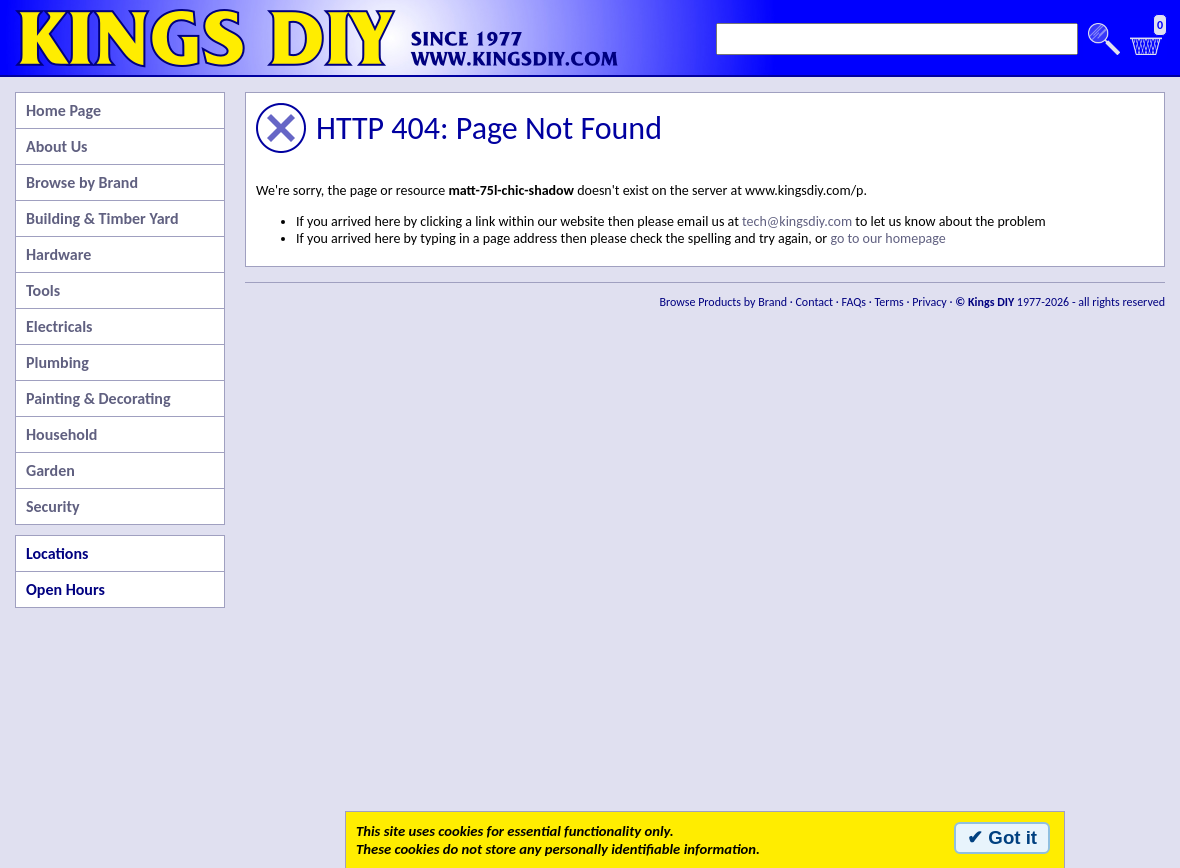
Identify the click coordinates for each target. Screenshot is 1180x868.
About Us (56, 146)
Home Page (63, 110)
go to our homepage (887, 238)
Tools (43, 290)
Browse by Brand (82, 182)
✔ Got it (1002, 837)
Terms (888, 302)
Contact (814, 302)
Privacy (929, 302)
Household (61, 434)
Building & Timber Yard (102, 218)
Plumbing (57, 362)
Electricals (59, 326)
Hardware (58, 254)
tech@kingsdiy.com (797, 221)
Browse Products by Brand (724, 302)
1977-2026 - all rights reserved (1060, 302)
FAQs (854, 302)
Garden (50, 470)
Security (53, 506)
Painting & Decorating (98, 398)
